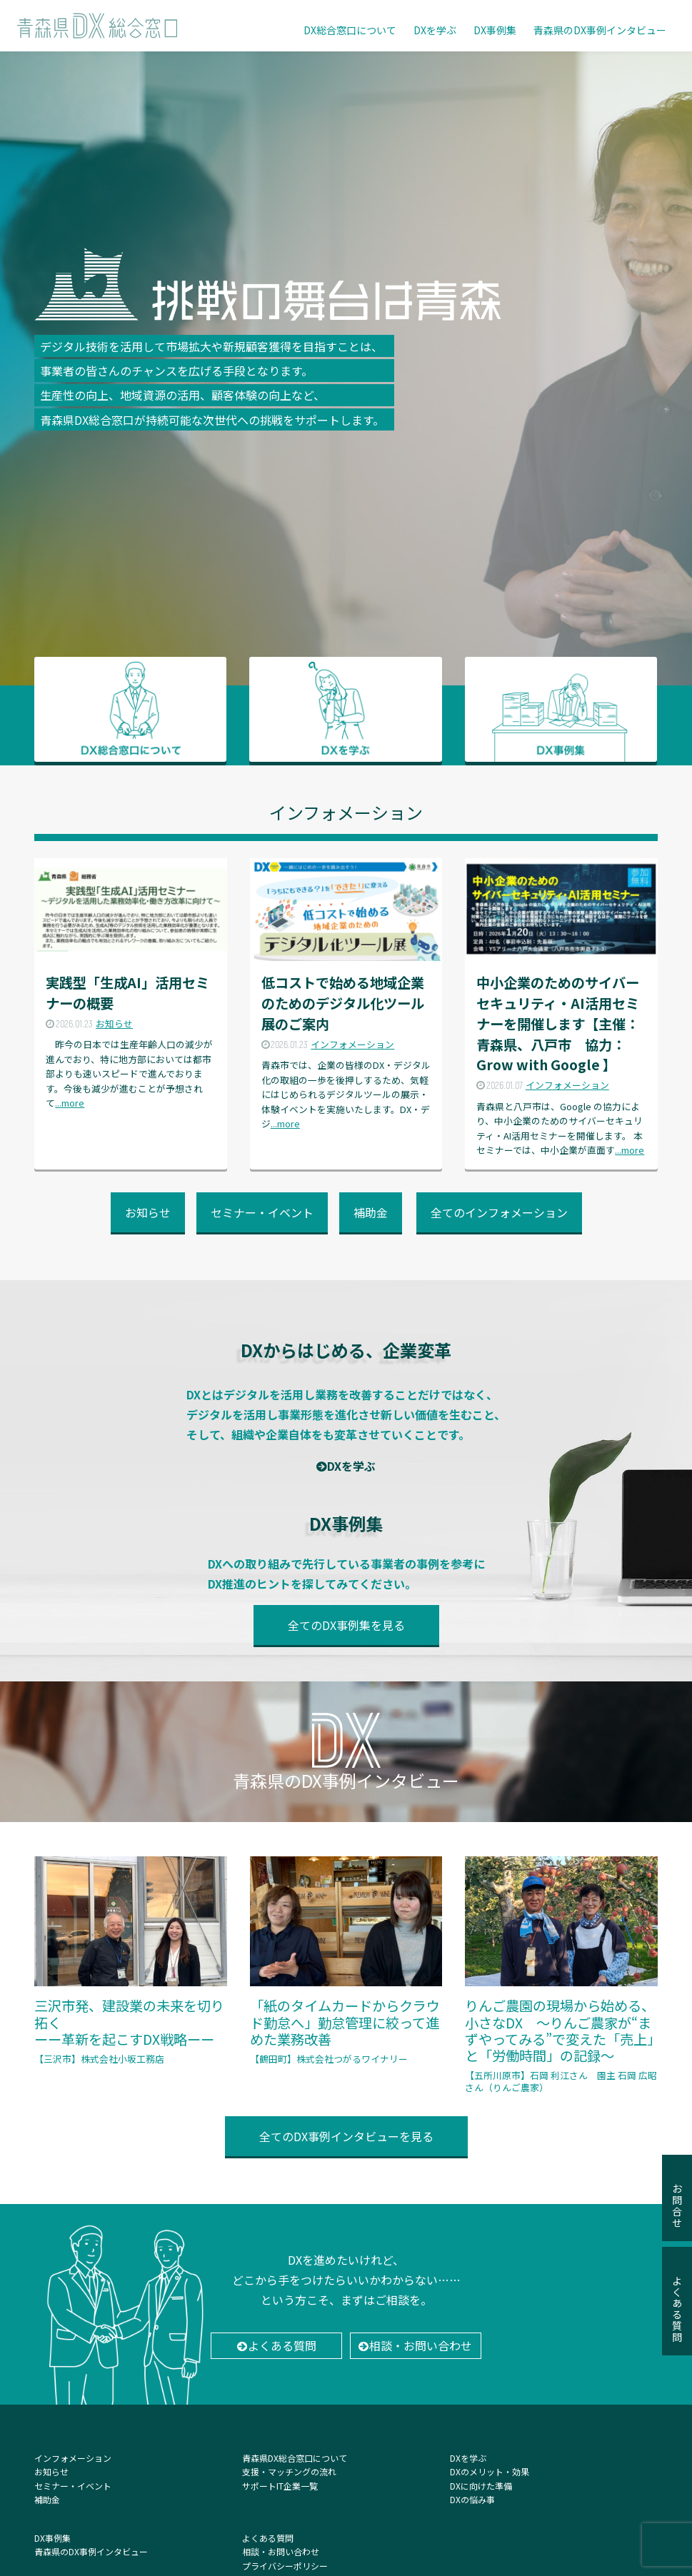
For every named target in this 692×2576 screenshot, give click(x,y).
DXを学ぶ (434, 30)
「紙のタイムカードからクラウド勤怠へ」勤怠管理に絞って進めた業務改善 (346, 1961)
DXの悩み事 (472, 2499)
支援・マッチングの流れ (289, 2471)
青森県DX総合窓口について (294, 2458)
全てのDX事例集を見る (346, 1625)
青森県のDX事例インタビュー (599, 30)
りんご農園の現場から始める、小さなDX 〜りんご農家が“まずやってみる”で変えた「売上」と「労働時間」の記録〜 (561, 1975)
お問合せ (677, 2199)
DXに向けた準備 (481, 2486)
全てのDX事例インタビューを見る (346, 2136)
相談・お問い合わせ (420, 2345)
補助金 (370, 1212)
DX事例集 (494, 30)
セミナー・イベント (262, 1212)
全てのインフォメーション (499, 1212)
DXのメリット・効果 (489, 2471)
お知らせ (148, 1212)
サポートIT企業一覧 (280, 2486)
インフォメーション (72, 2458)
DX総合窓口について (350, 30)
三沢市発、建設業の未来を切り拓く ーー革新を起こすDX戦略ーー (130, 1961)
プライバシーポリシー (285, 2566)
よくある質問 (282, 2345)
